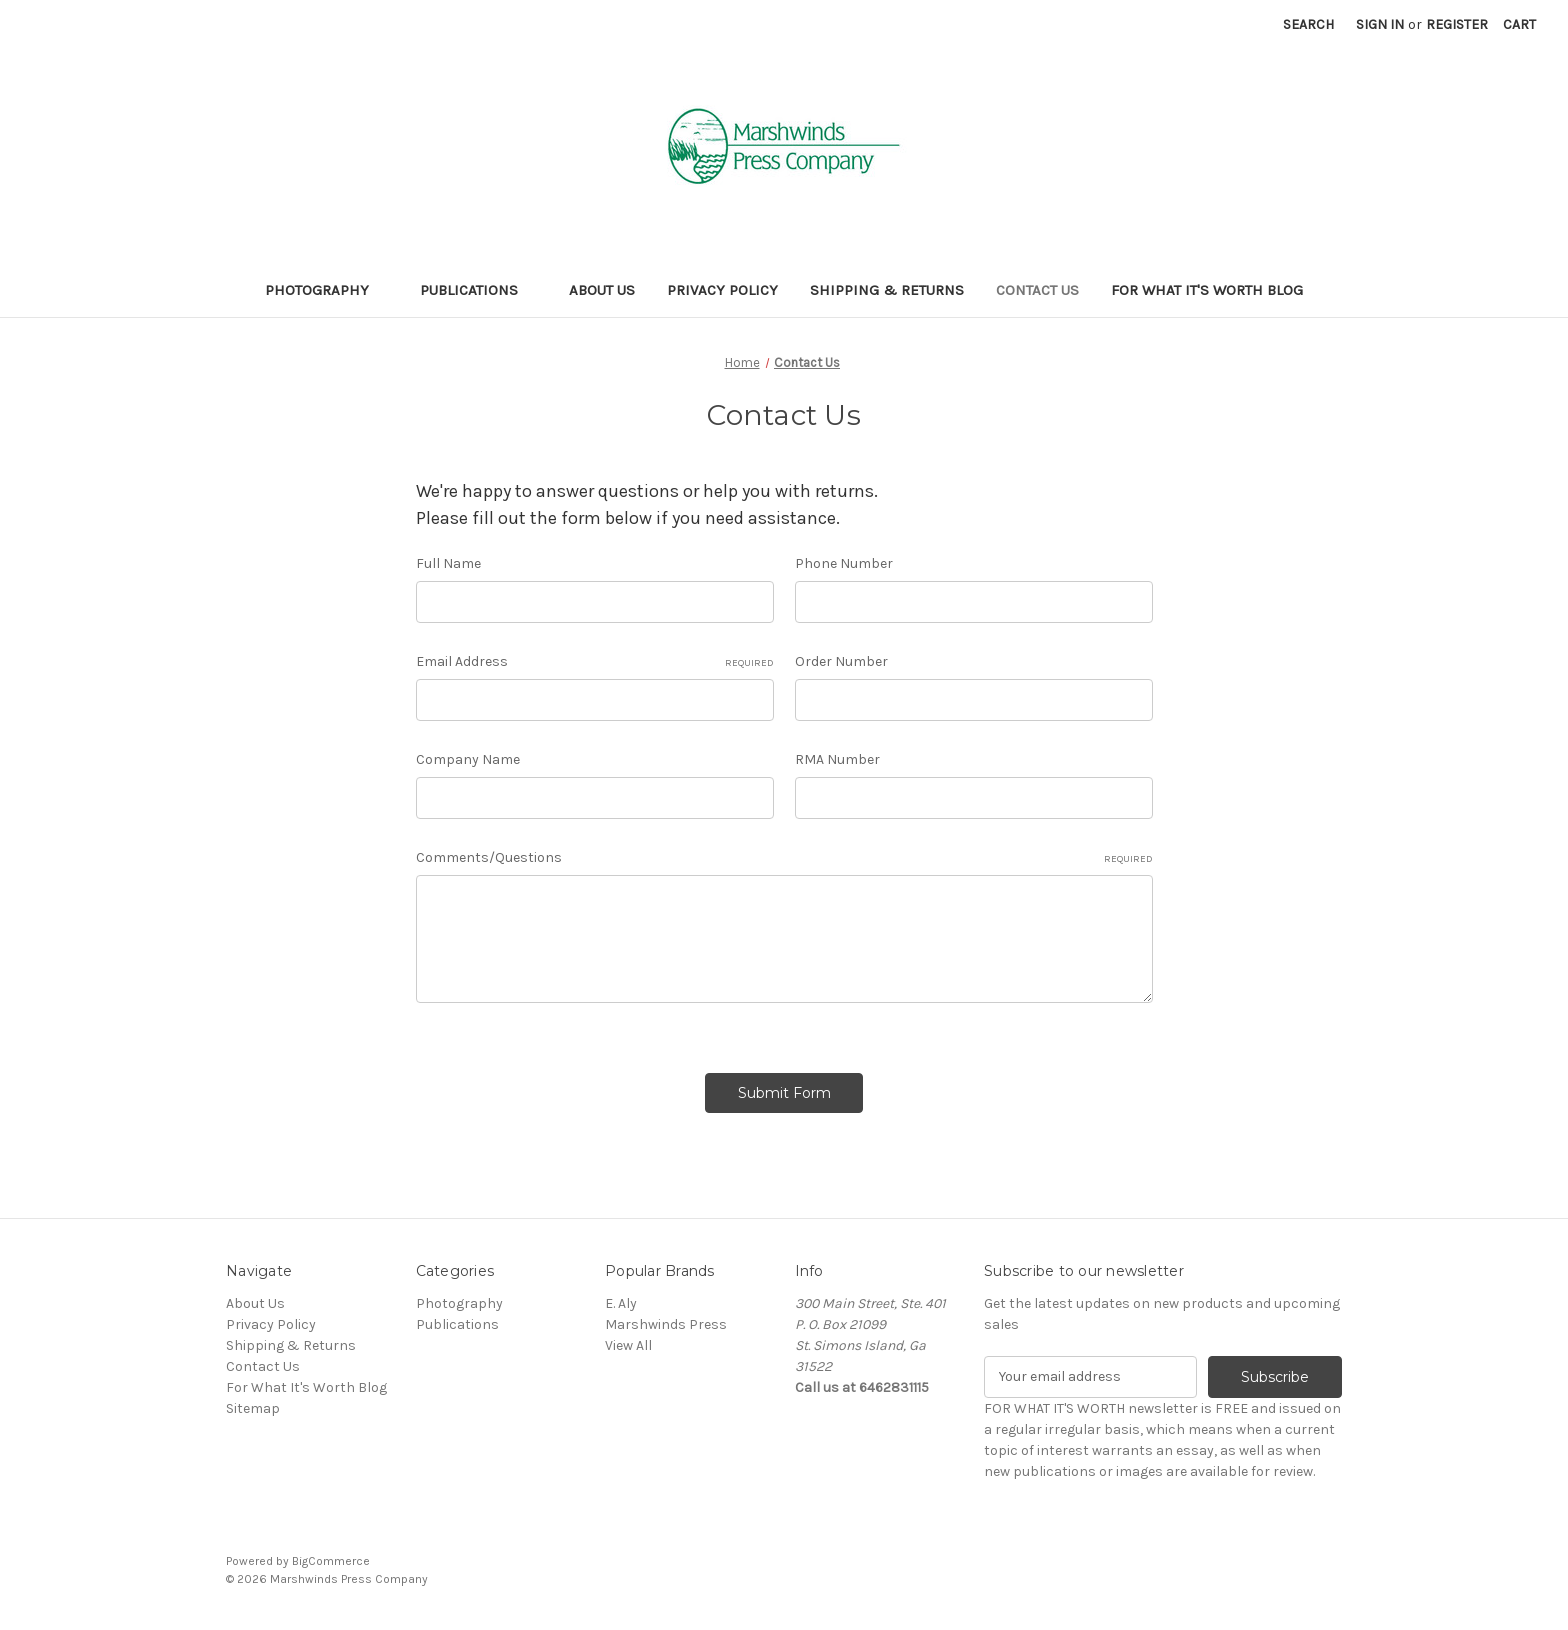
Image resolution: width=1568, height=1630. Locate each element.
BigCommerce (331, 1561)
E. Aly (621, 1303)
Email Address (595, 662)
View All (628, 1345)
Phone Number (844, 563)
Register (1457, 24)
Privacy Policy (722, 290)
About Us (602, 290)
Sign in (1380, 24)
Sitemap (253, 1408)
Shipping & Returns (887, 290)
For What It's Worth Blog (1207, 290)
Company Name (468, 759)
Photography (326, 290)
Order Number (841, 661)
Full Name (448, 563)
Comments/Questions (784, 858)
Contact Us (1037, 290)
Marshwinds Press (666, 1324)
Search (1308, 24)
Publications (478, 290)
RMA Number (837, 759)
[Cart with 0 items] (1519, 24)
